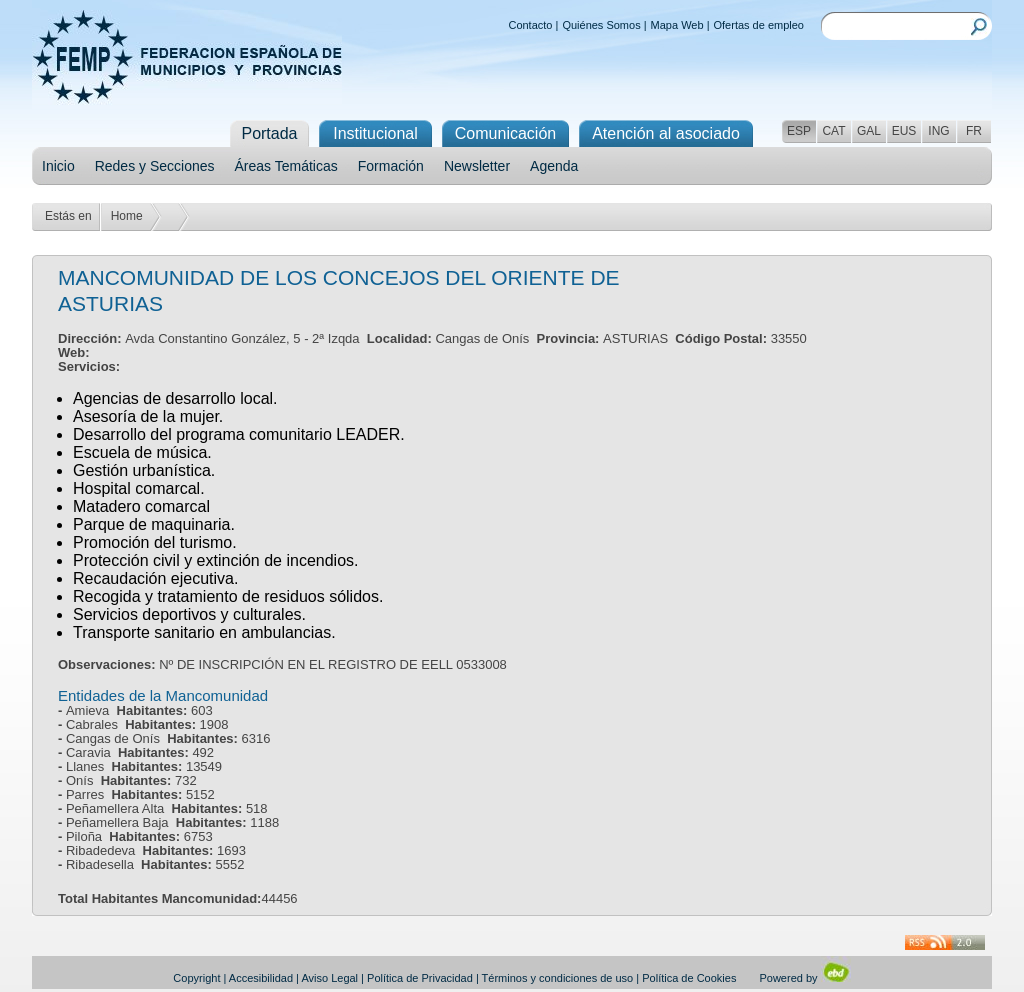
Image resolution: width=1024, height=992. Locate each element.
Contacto (530, 25)
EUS (904, 131)
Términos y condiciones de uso (558, 978)
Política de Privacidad (420, 978)
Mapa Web (677, 25)
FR (974, 131)
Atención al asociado (666, 133)
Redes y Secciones (155, 166)
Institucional (375, 133)
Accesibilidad (261, 978)
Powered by (804, 978)
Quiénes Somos (601, 25)
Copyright (196, 978)
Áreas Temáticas (286, 166)
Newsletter (477, 166)
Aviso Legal (329, 978)
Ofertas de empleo (759, 25)
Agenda (554, 166)
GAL (869, 131)
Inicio (58, 166)
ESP (799, 131)
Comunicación (505, 133)
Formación (391, 166)
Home (127, 216)
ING (938, 131)
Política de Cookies (689, 978)
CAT (833, 131)
